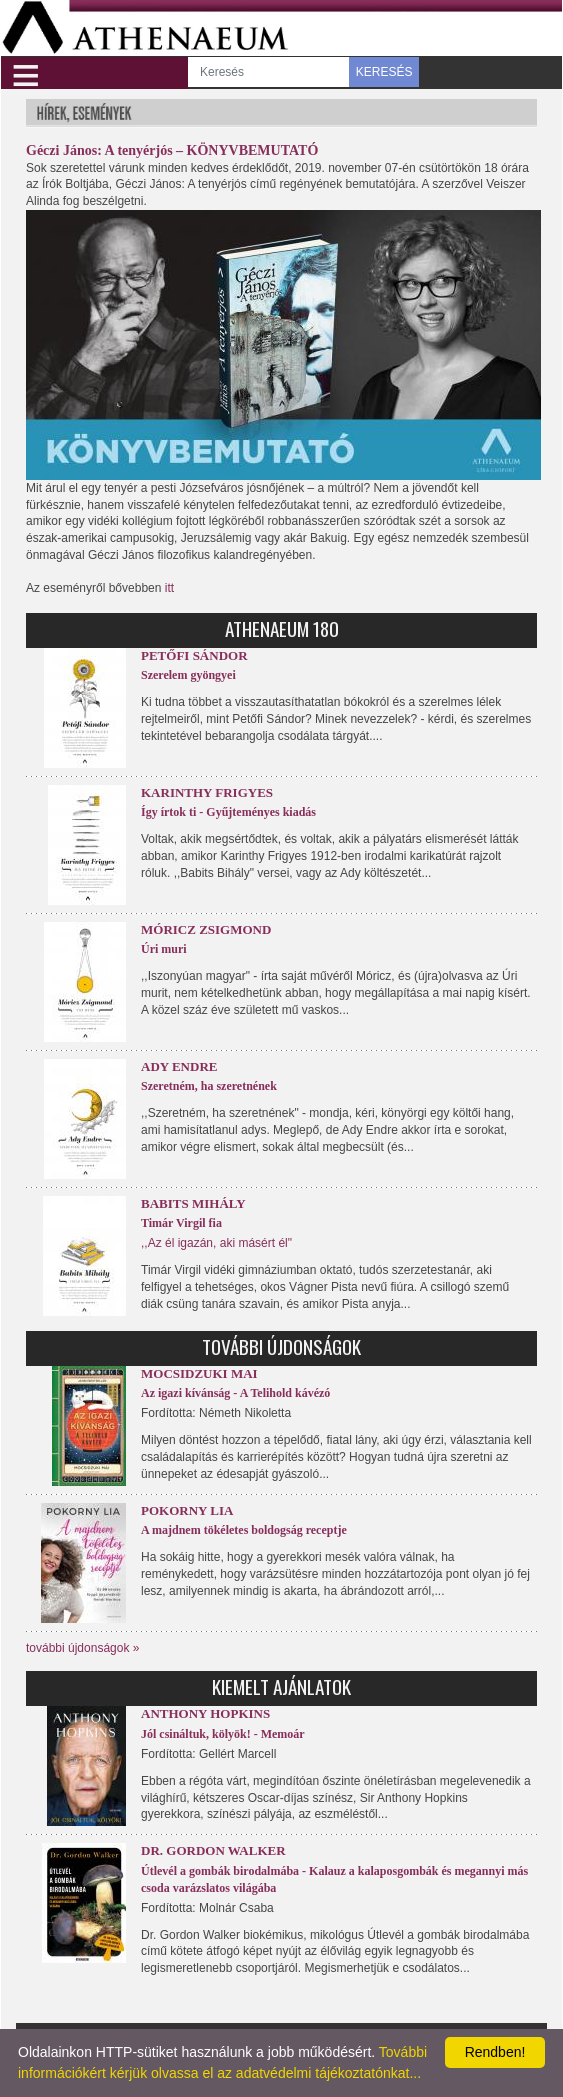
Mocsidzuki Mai (199, 1373)
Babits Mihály (193, 1203)
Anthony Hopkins (205, 1713)
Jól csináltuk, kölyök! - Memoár (223, 1734)
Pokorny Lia (187, 1510)
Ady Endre (179, 1066)
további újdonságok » (82, 1648)
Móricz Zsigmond (206, 929)
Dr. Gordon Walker (213, 1850)
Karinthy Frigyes (207, 792)
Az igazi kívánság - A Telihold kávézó (235, 1393)
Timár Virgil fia (181, 1223)
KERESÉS (384, 72)
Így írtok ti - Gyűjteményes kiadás (228, 812)
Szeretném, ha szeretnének (209, 1086)
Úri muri (164, 949)
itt (169, 588)
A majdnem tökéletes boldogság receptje (244, 1530)
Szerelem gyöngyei (188, 675)
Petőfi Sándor (194, 655)
